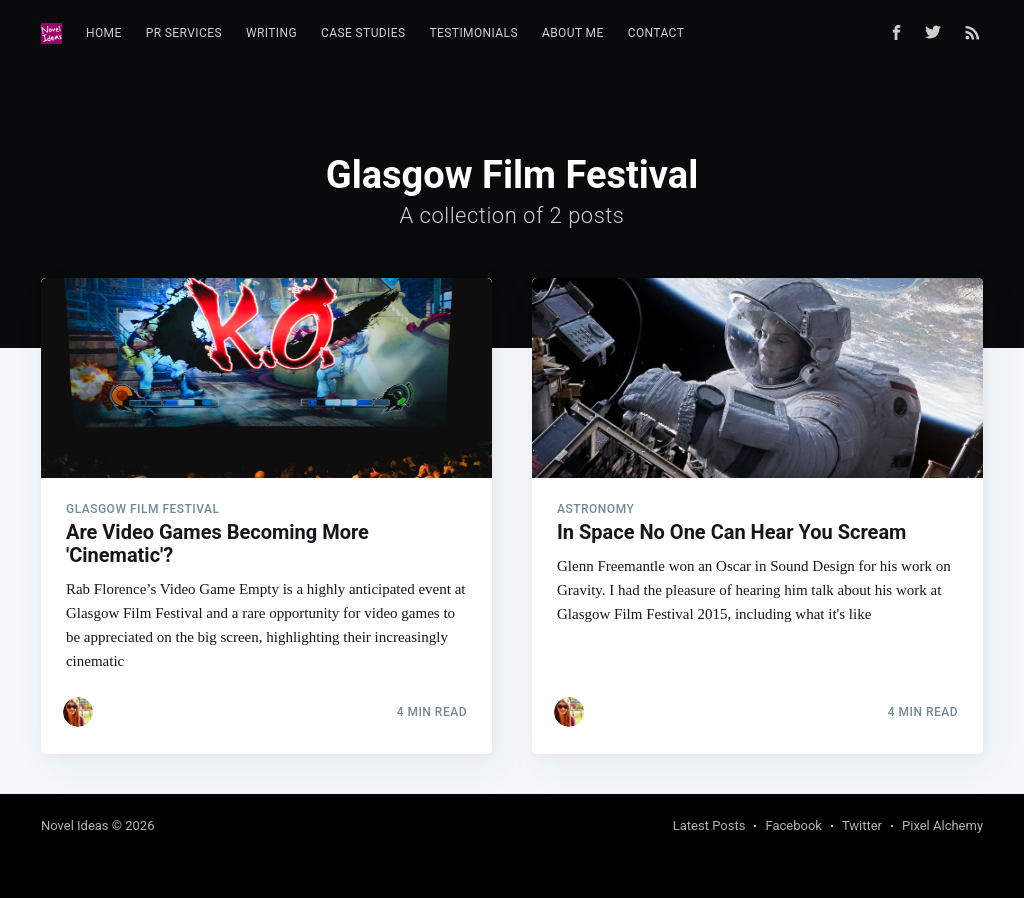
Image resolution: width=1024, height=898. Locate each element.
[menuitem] (104, 33)
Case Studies (363, 33)
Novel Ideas (75, 825)
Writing (271, 33)
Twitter (862, 825)
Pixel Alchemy (942, 825)
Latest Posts (709, 825)
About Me (573, 33)
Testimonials (474, 33)
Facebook (793, 825)
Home (104, 33)
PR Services (184, 33)
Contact (656, 33)
